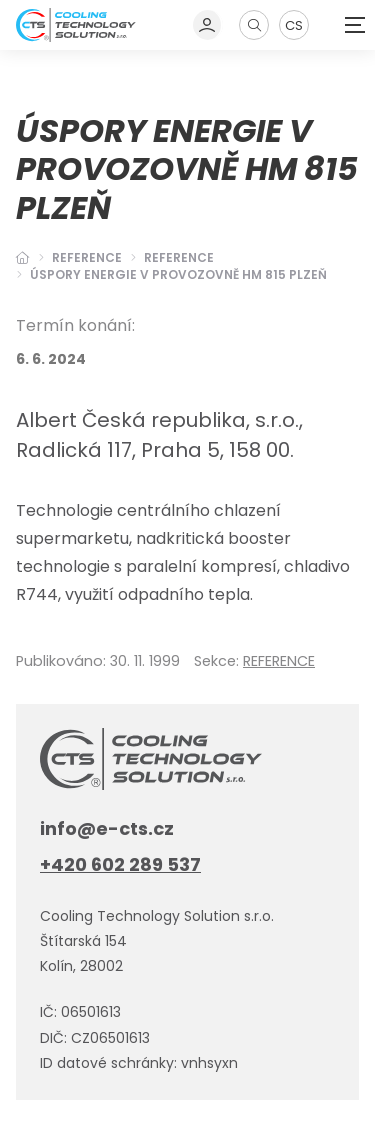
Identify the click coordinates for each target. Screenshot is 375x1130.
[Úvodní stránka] (76, 24)
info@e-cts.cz (107, 828)
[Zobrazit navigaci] (355, 25)
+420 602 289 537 (120, 864)
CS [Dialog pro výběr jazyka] (294, 25)
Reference (87, 258)
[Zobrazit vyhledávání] (254, 25)
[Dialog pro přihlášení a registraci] (208, 25)
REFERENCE (179, 258)
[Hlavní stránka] (23, 258)
